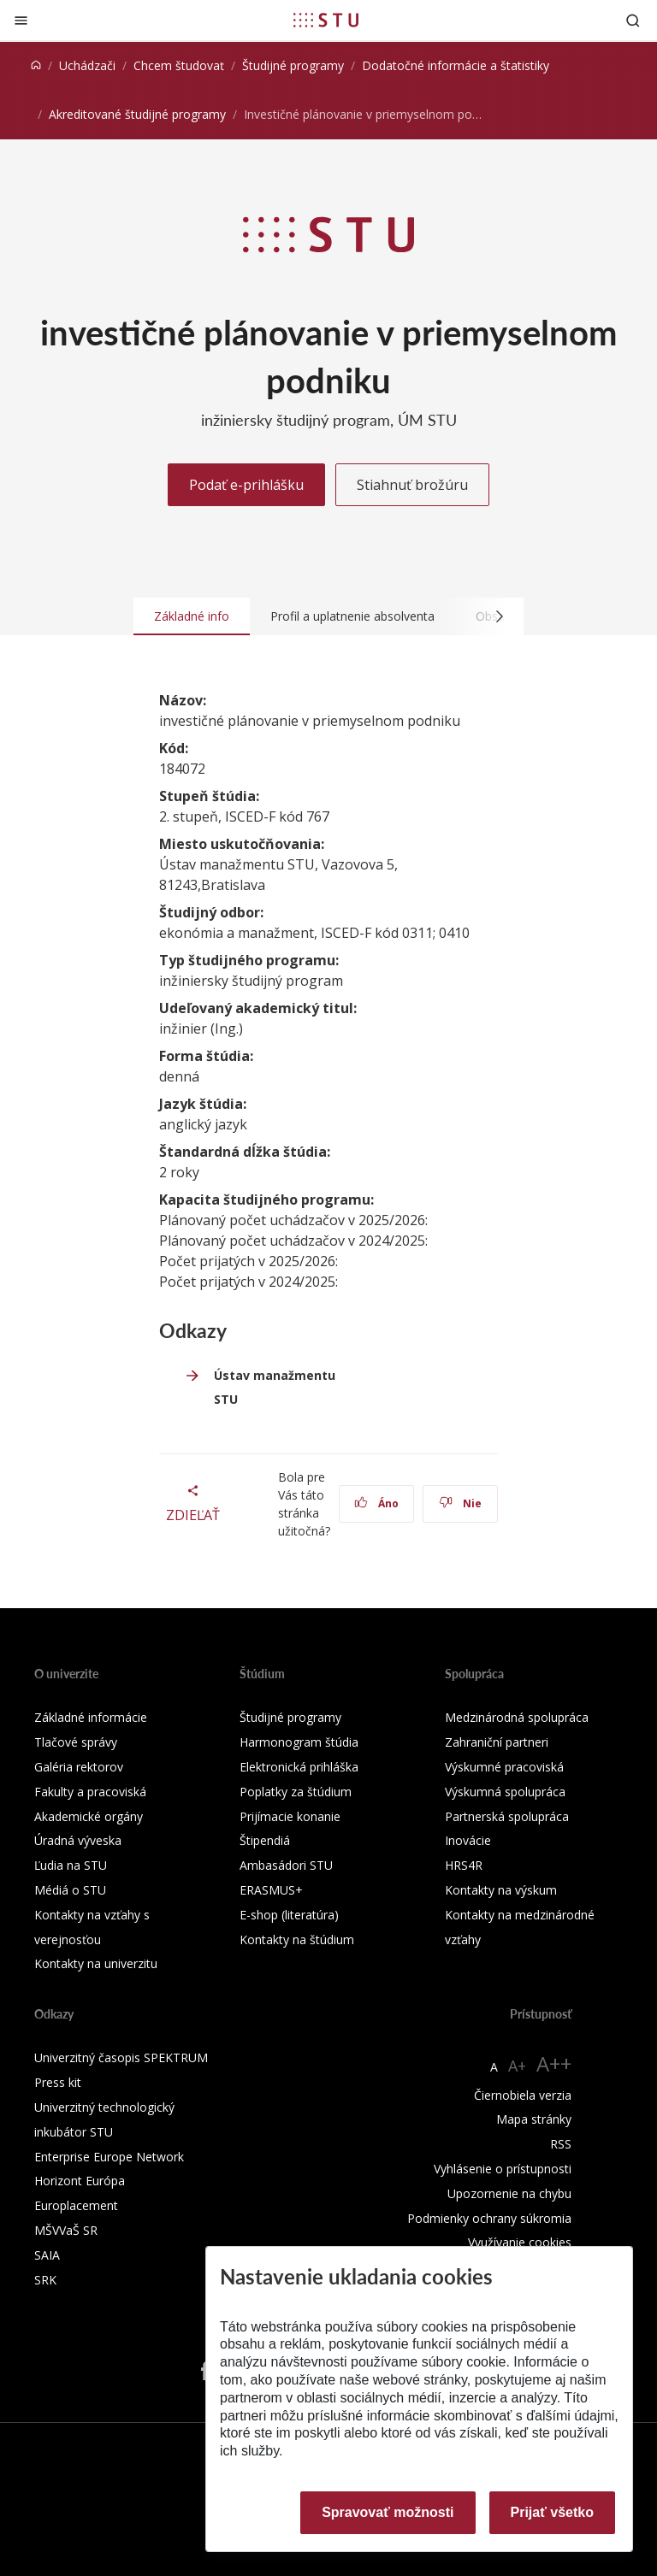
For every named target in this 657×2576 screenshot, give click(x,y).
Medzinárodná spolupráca (517, 1717)
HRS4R (463, 1865)
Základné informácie (90, 1717)
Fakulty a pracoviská (90, 1791)
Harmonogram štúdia (299, 1742)
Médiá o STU (70, 1890)
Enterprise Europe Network (109, 2157)
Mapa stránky (533, 2119)
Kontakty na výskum (501, 1890)
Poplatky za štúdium (296, 1791)
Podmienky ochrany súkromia (489, 2218)
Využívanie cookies (519, 2242)
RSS (560, 2144)
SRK (45, 2280)
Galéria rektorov (78, 1767)
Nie (460, 1503)
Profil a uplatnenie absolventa (352, 616)
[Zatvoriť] (21, 20)
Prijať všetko (553, 2512)
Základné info (191, 616)
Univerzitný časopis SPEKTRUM (121, 2057)
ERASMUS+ (271, 1890)
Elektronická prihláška (299, 1767)
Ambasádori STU (286, 1865)
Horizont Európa (79, 2180)
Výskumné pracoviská (504, 1767)
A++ (553, 2063)
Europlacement (76, 2205)
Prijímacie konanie (290, 1816)
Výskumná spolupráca (505, 1791)
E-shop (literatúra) (289, 1915)
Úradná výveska (77, 1840)
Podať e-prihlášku (246, 484)
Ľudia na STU (70, 1865)
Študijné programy (293, 65)
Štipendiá (265, 1840)
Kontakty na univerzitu (95, 1963)
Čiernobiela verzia (522, 2095)
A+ (517, 2065)
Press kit (57, 2082)
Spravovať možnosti (387, 2512)
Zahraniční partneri (496, 1742)
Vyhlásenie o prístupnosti (502, 2168)
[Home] (36, 65)
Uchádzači (87, 65)
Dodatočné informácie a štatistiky (455, 65)
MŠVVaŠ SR (66, 2230)
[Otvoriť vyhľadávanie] (633, 20)
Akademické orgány (88, 1816)
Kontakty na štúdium (297, 1939)
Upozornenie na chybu (509, 2193)
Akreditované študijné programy (137, 114)
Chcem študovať (178, 65)
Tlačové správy (75, 1742)
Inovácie (468, 1840)
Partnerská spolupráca (507, 1816)
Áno (377, 1503)
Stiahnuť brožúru (412, 484)
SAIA (47, 2255)
